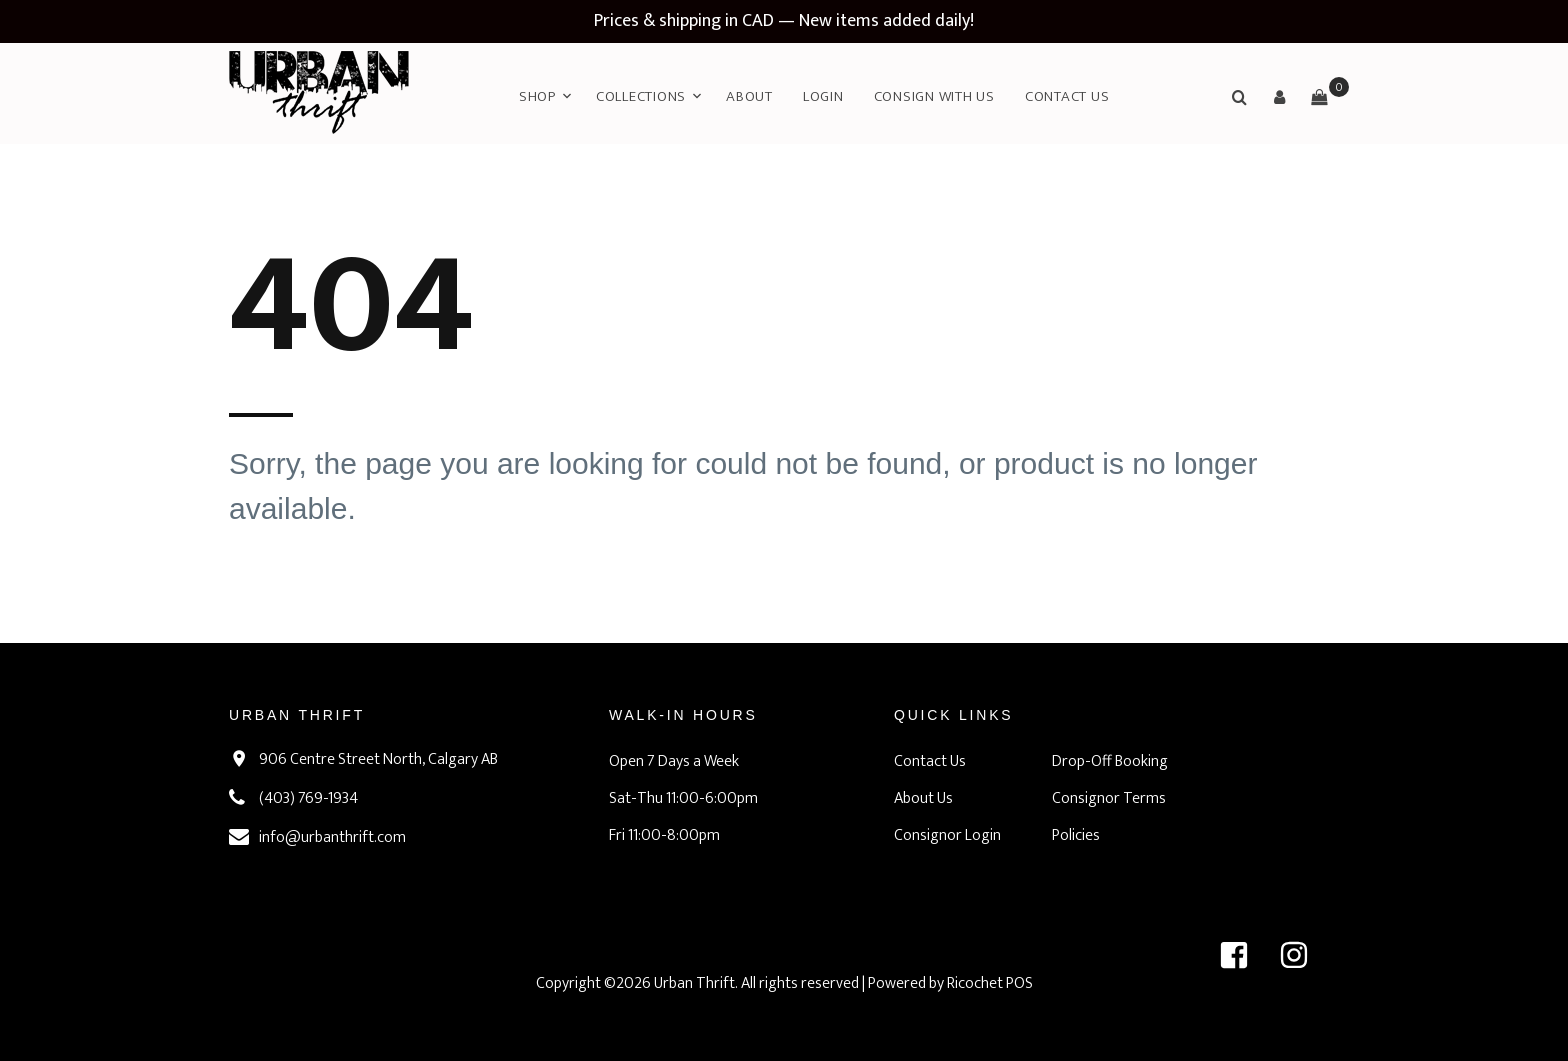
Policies (1076, 835)
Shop (537, 96)
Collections (641, 96)
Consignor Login (947, 835)
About (749, 96)
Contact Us (1067, 96)
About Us (923, 798)
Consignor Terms (1109, 798)
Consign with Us (934, 96)
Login (823, 96)
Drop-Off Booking (1110, 761)
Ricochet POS (990, 983)
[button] (1279, 97)
